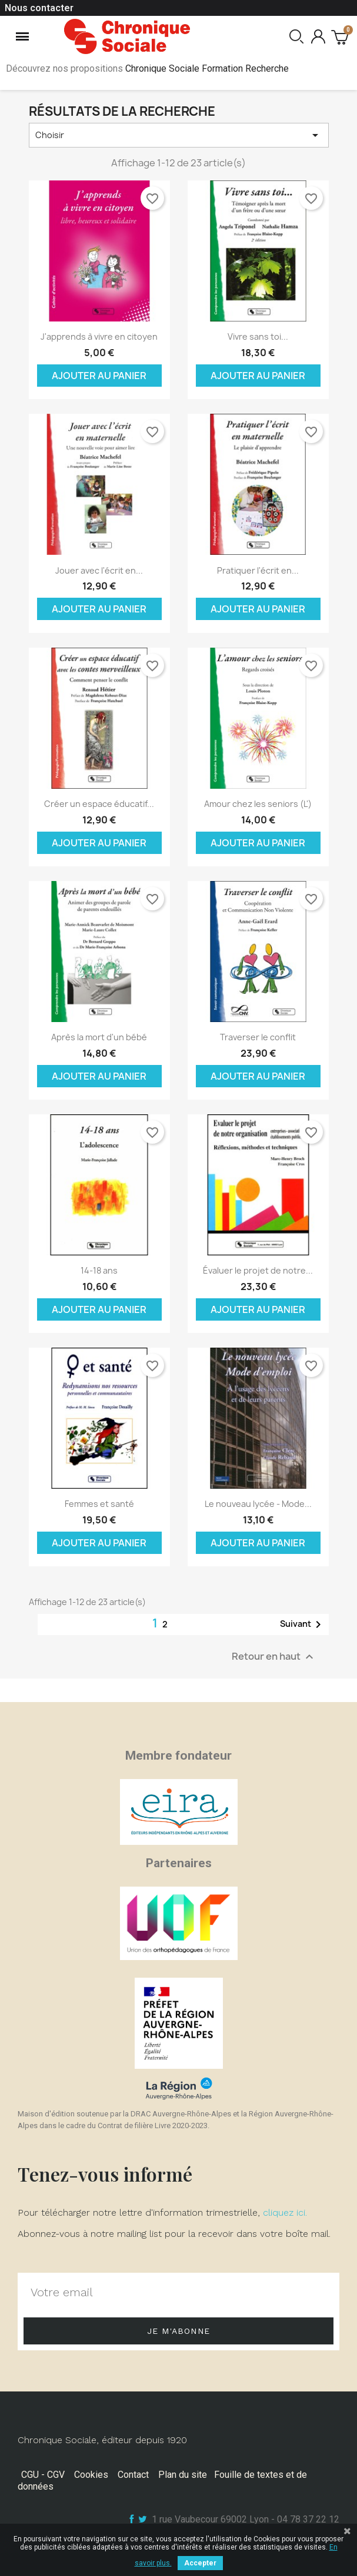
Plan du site (182, 2474)
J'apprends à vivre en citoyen (99, 336)
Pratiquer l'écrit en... (258, 570)
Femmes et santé (99, 1503)
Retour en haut (274, 1657)
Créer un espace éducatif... (99, 803)
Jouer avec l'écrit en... (99, 570)
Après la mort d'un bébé (99, 1037)
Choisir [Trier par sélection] (178, 135)
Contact (133, 2474)
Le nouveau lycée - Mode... (258, 1503)
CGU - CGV (43, 2474)
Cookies (91, 2474)
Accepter (200, 2563)
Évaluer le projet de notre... (258, 1270)
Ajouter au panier (99, 375)
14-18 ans (99, 1270)
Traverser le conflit (258, 1037)
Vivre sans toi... (258, 336)
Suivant (302, 1624)
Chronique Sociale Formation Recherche (207, 68)
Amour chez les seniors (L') (258, 803)
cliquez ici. (285, 2212)
